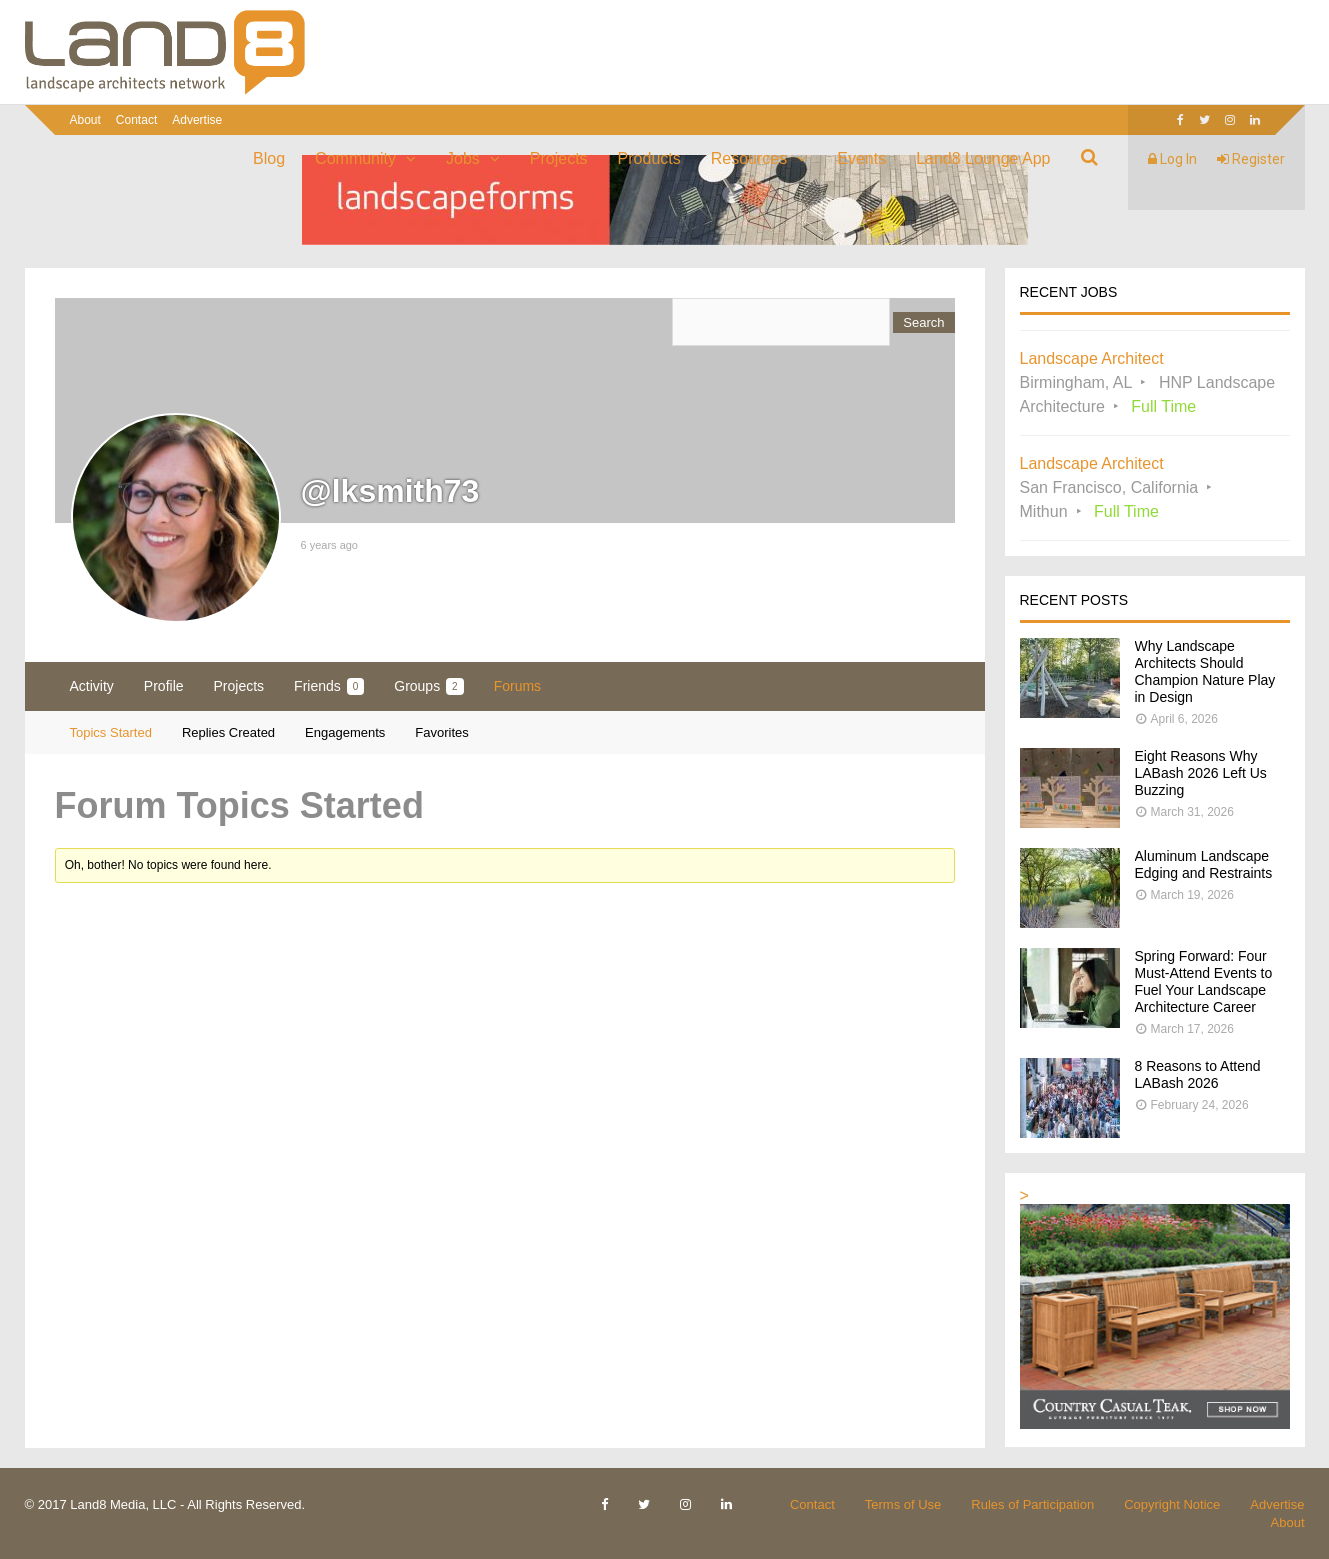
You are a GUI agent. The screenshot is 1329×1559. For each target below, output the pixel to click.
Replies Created (228, 732)
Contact (136, 120)
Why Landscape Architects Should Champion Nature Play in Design (1205, 671)
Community (355, 158)
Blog (269, 158)
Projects (559, 158)
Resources (749, 158)
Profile (164, 686)
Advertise (197, 120)
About (85, 120)
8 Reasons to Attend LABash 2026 (1198, 1074)
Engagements (345, 732)
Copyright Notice (1172, 1504)
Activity (92, 686)
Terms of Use (903, 1504)
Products (649, 158)
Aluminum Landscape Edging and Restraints (1204, 864)
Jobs (463, 158)
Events (861, 158)
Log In (1172, 159)
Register (1251, 159)
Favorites (441, 732)
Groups (428, 686)
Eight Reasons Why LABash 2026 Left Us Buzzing (1201, 773)
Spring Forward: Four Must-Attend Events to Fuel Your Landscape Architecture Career (1204, 981)
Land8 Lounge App (983, 158)
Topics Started (111, 732)
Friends (329, 686)
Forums (517, 686)
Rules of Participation (1032, 1504)
